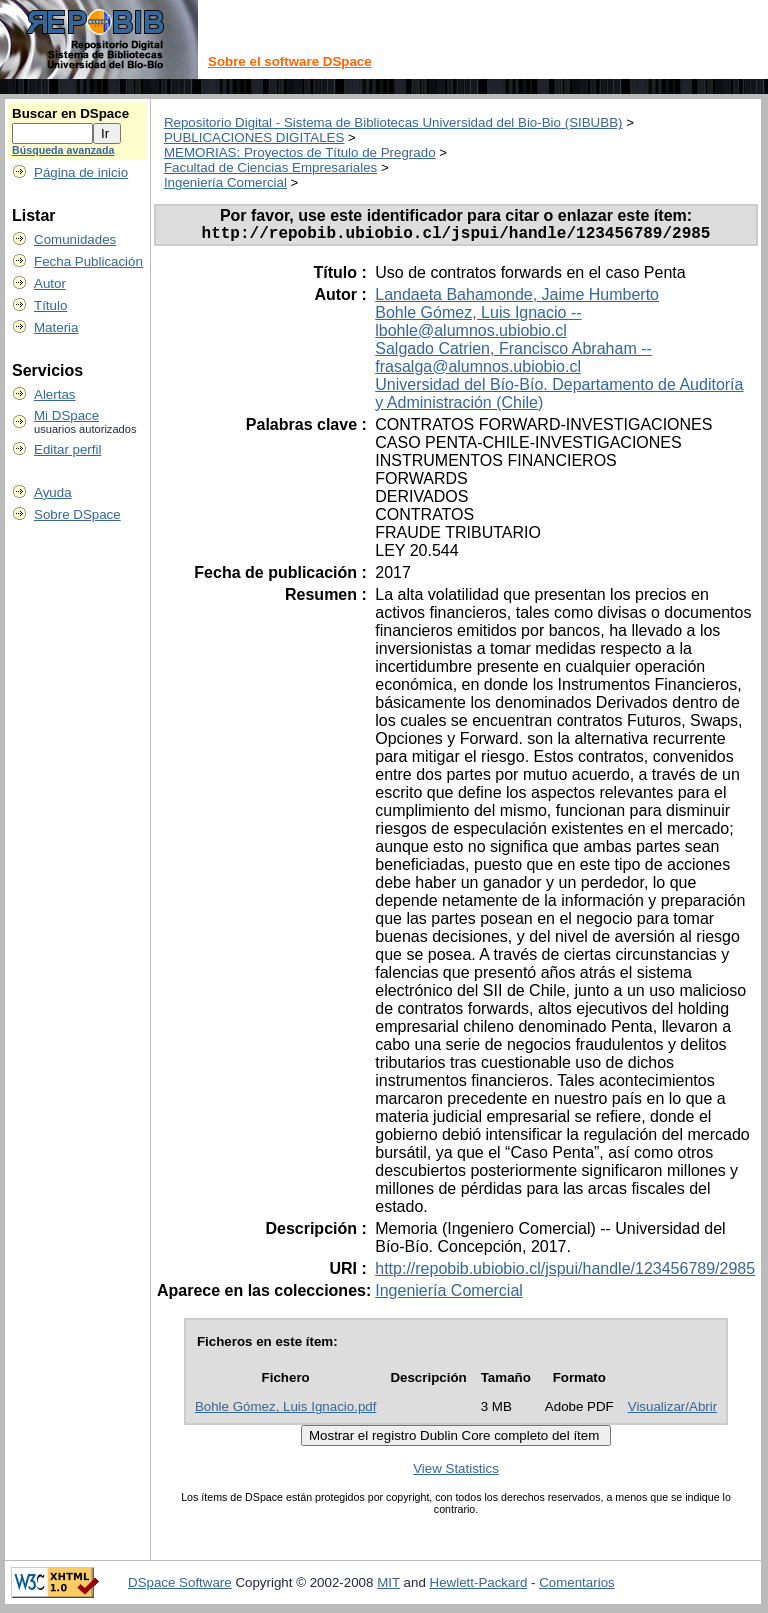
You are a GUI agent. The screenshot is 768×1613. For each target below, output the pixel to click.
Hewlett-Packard (479, 1586)
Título (50, 305)
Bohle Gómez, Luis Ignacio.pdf (286, 1410)
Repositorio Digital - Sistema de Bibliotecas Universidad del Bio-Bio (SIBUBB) (393, 122)
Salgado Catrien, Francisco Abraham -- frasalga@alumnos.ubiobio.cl (513, 361)
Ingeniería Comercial (225, 182)
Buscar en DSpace (70, 113)
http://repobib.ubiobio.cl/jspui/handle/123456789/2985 (565, 1272)
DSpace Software (180, 1586)
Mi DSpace (66, 415)
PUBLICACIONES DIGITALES (254, 137)
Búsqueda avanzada (63, 150)
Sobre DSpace (77, 514)
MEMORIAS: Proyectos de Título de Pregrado (300, 152)
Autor (50, 283)
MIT (388, 1586)
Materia (56, 327)
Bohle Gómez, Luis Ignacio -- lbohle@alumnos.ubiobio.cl (478, 325)
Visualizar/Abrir (672, 1410)
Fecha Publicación (88, 261)
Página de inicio (81, 172)
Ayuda (53, 492)
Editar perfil (67, 449)
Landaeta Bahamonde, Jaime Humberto (517, 298)
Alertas (54, 394)
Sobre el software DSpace (290, 61)
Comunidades (75, 239)
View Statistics (456, 1472)
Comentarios (577, 1586)
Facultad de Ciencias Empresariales (270, 167)
